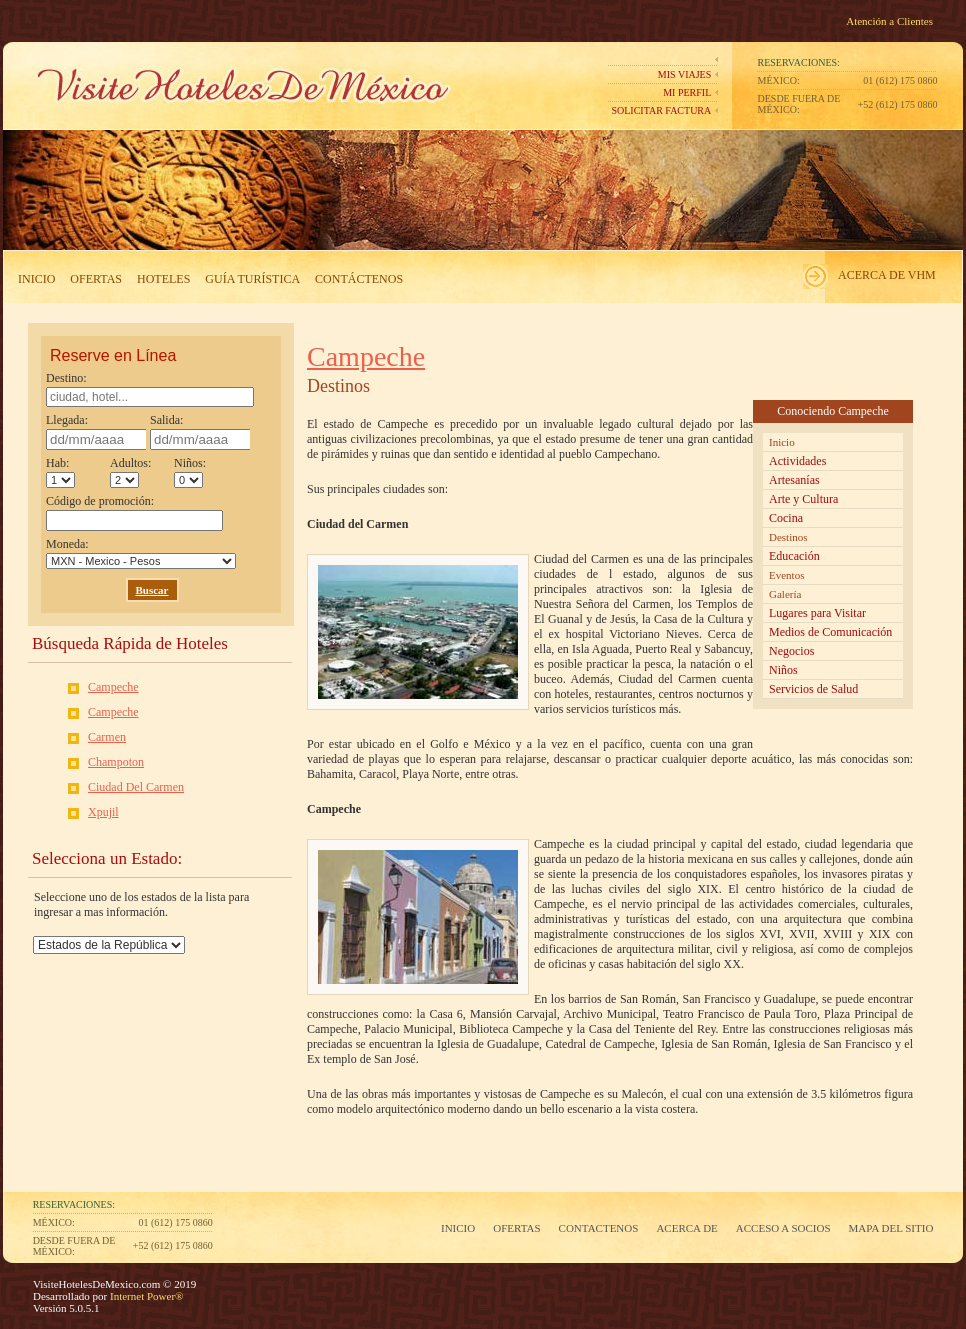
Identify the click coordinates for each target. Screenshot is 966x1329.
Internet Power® (145, 1296)
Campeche (113, 687)
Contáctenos (359, 279)
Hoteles (163, 279)
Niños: (190, 472)
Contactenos (599, 1228)
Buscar (152, 590)
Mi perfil (687, 92)
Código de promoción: (134, 512)
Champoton (116, 762)
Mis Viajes (684, 74)
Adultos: (130, 472)
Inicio (36, 279)
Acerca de (686, 1228)
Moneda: (141, 553)
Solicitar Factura (661, 110)
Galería (785, 594)
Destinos (788, 537)
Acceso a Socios (783, 1228)
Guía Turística (252, 279)
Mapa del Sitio (891, 1228)
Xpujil (103, 812)
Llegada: (96, 431)
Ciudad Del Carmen (136, 787)
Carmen (107, 737)
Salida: (200, 431)
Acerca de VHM (887, 275)
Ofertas (96, 279)
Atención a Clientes (889, 21)
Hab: (60, 472)
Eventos (786, 575)
